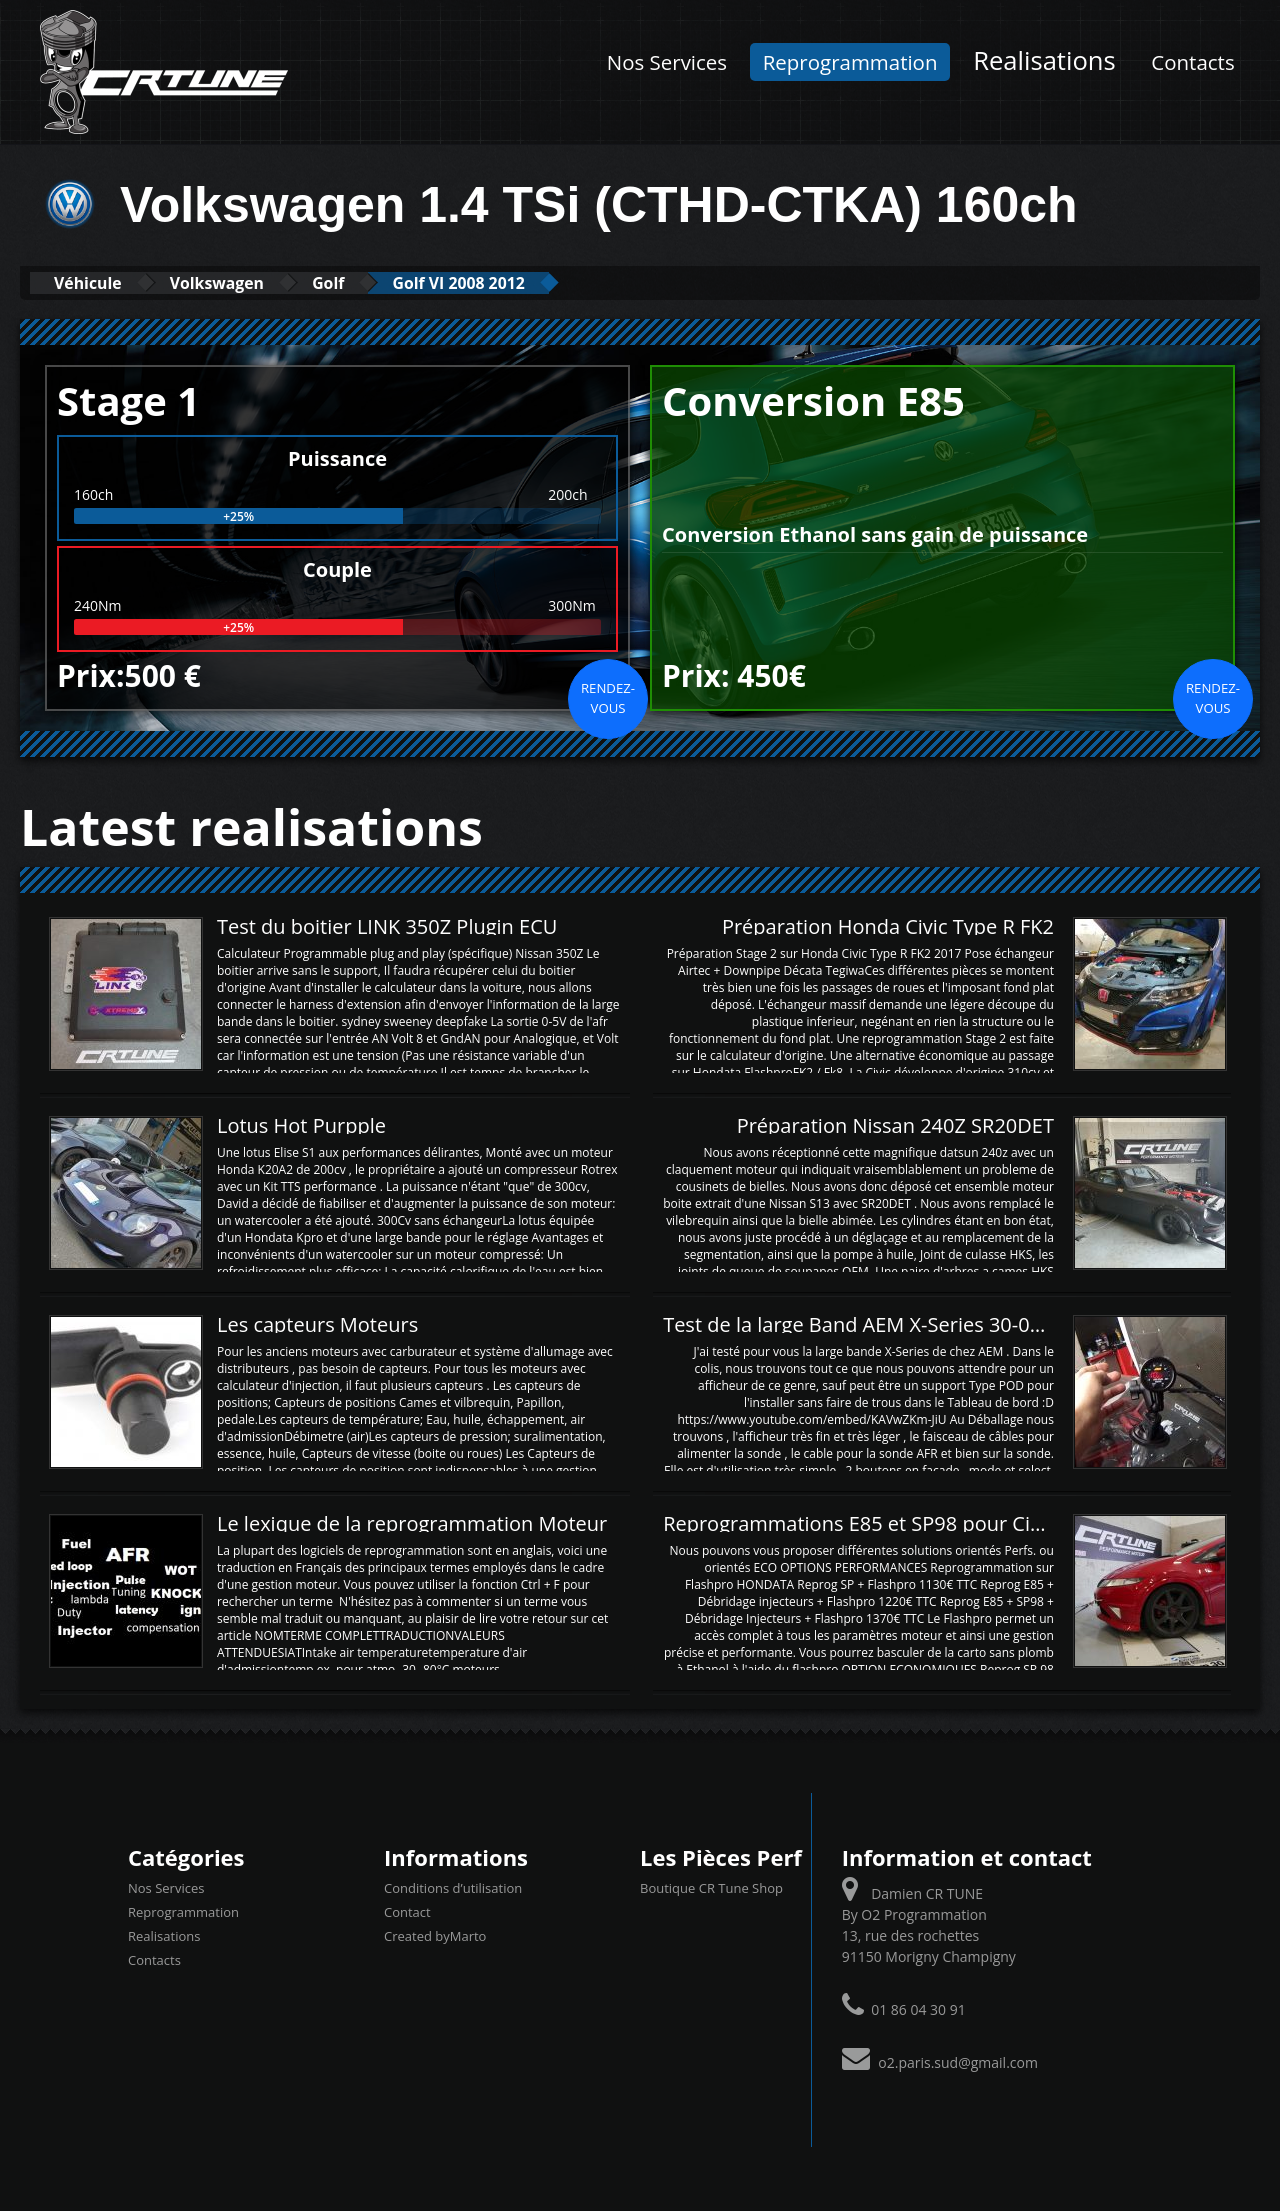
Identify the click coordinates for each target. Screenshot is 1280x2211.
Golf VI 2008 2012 (520, 282)
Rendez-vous (608, 697)
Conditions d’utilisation (453, 1888)
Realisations (1044, 60)
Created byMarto (435, 1936)
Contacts (1192, 62)
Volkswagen (243, 282)
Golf (371, 282)
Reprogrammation (850, 62)
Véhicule (96, 282)
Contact (407, 1912)
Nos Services (667, 62)
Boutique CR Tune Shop (711, 1888)
